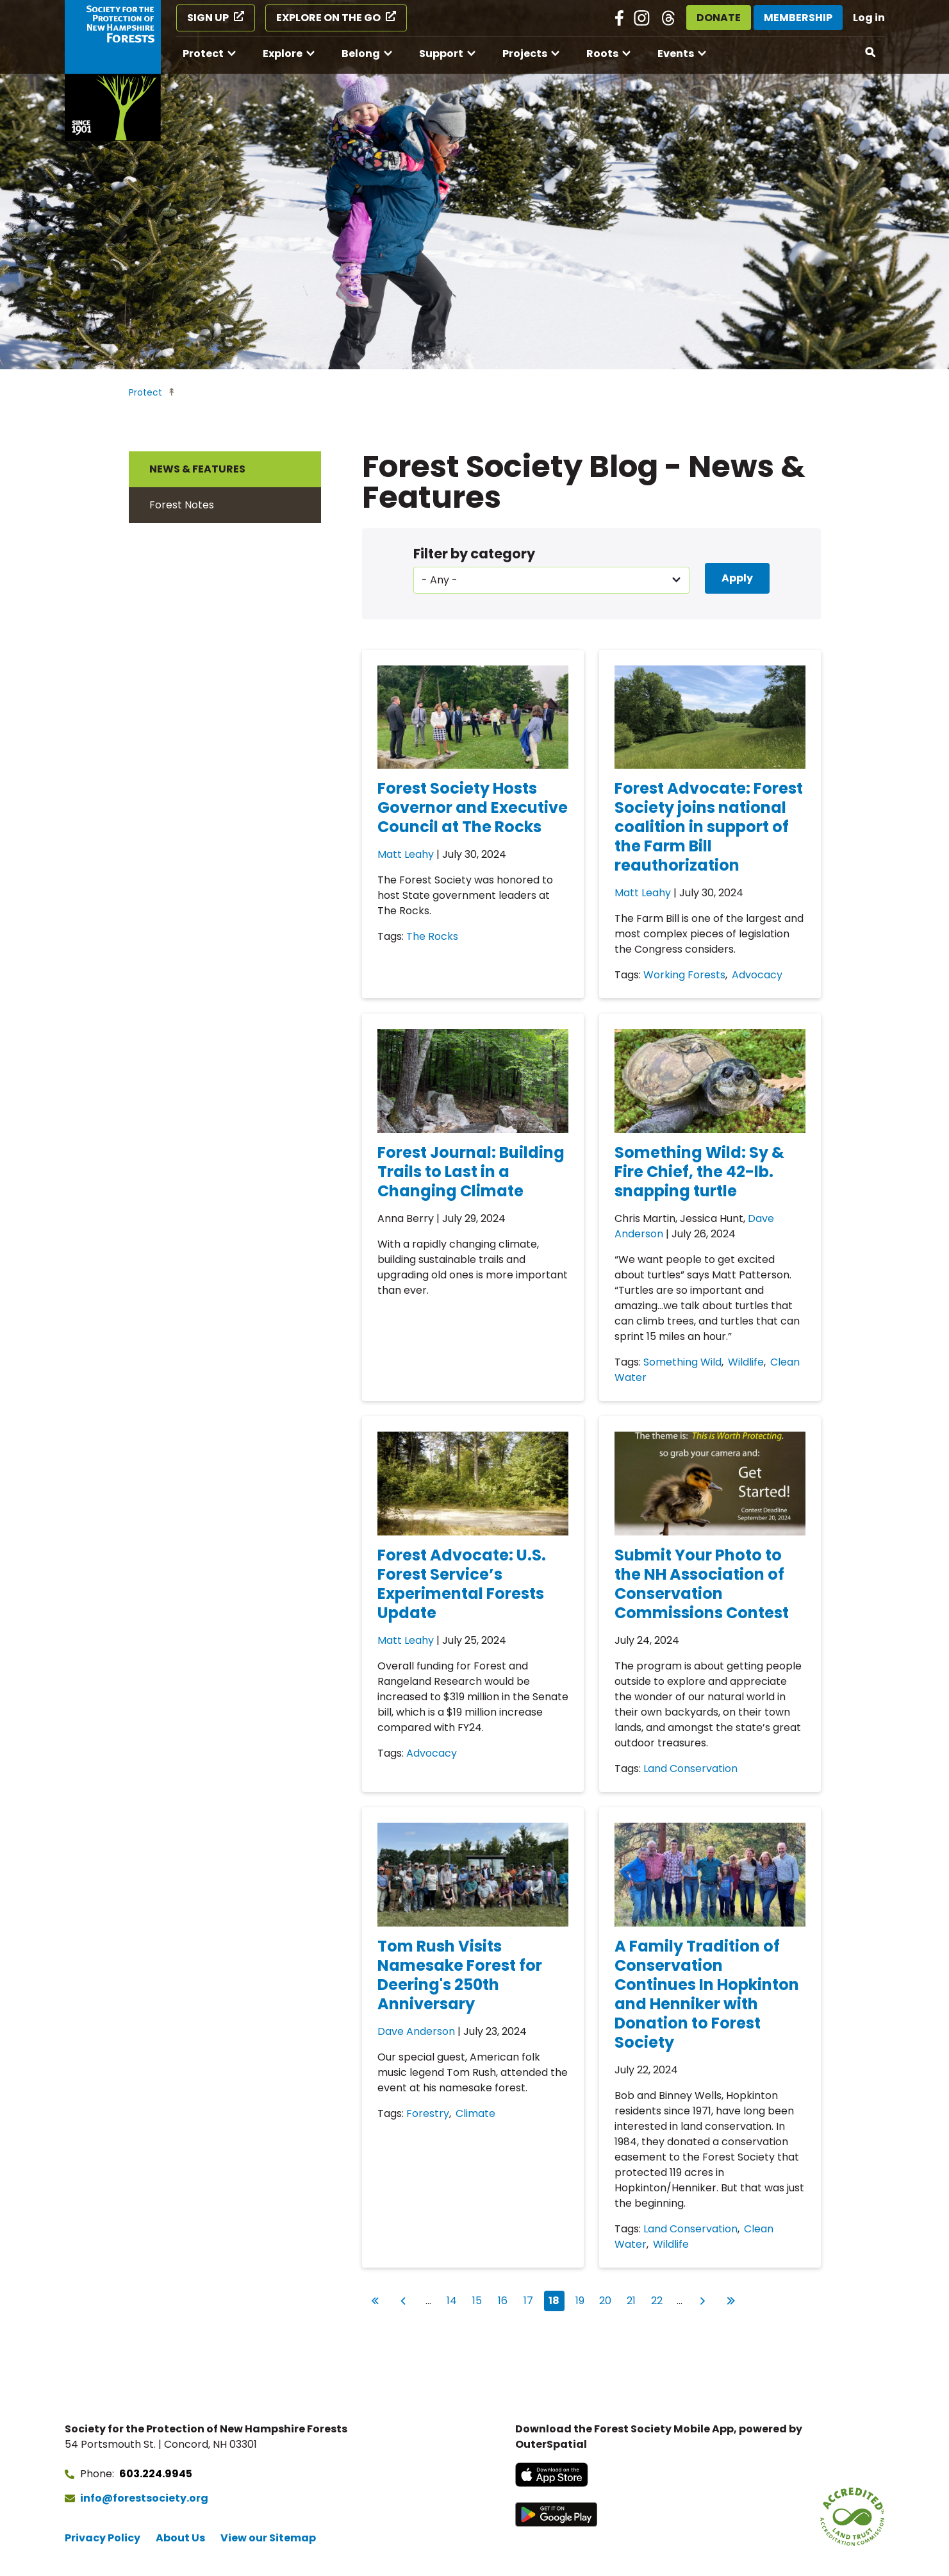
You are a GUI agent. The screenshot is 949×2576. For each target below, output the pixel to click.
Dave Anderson (416, 2031)
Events (675, 53)
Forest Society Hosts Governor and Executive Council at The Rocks (472, 807)
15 (480, 2299)
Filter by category (474, 553)
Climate (475, 2113)
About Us (180, 2537)
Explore (282, 53)
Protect (203, 53)
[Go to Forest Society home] (113, 70)
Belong (361, 53)
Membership (798, 17)
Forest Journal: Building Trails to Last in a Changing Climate (471, 1171)
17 (531, 2299)
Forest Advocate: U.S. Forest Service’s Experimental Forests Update (461, 1583)
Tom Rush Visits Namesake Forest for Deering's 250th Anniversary (459, 1975)
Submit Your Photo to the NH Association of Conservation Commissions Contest (702, 1583)
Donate (719, 17)
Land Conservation (690, 1768)
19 (582, 2299)
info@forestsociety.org (144, 2498)
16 (505, 2299)
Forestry (427, 2113)
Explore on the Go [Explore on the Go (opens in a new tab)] (328, 17)
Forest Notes (181, 505)
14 (454, 2299)
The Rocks (432, 936)
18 (557, 2301)
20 (607, 2299)
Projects (524, 53)
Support (441, 53)
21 (634, 2299)
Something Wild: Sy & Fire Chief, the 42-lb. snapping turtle (699, 1171)
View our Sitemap (268, 2537)
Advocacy (757, 974)
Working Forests (684, 974)
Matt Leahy (405, 854)
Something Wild (682, 1362)
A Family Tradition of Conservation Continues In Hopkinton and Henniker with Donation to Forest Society (707, 1994)
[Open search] (870, 52)
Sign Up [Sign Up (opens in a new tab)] (208, 17)
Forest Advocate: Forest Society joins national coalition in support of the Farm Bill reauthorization (709, 827)
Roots (602, 53)
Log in (869, 17)
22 (659, 2299)
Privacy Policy (102, 2537)
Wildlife (746, 1362)
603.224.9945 (155, 2473)
